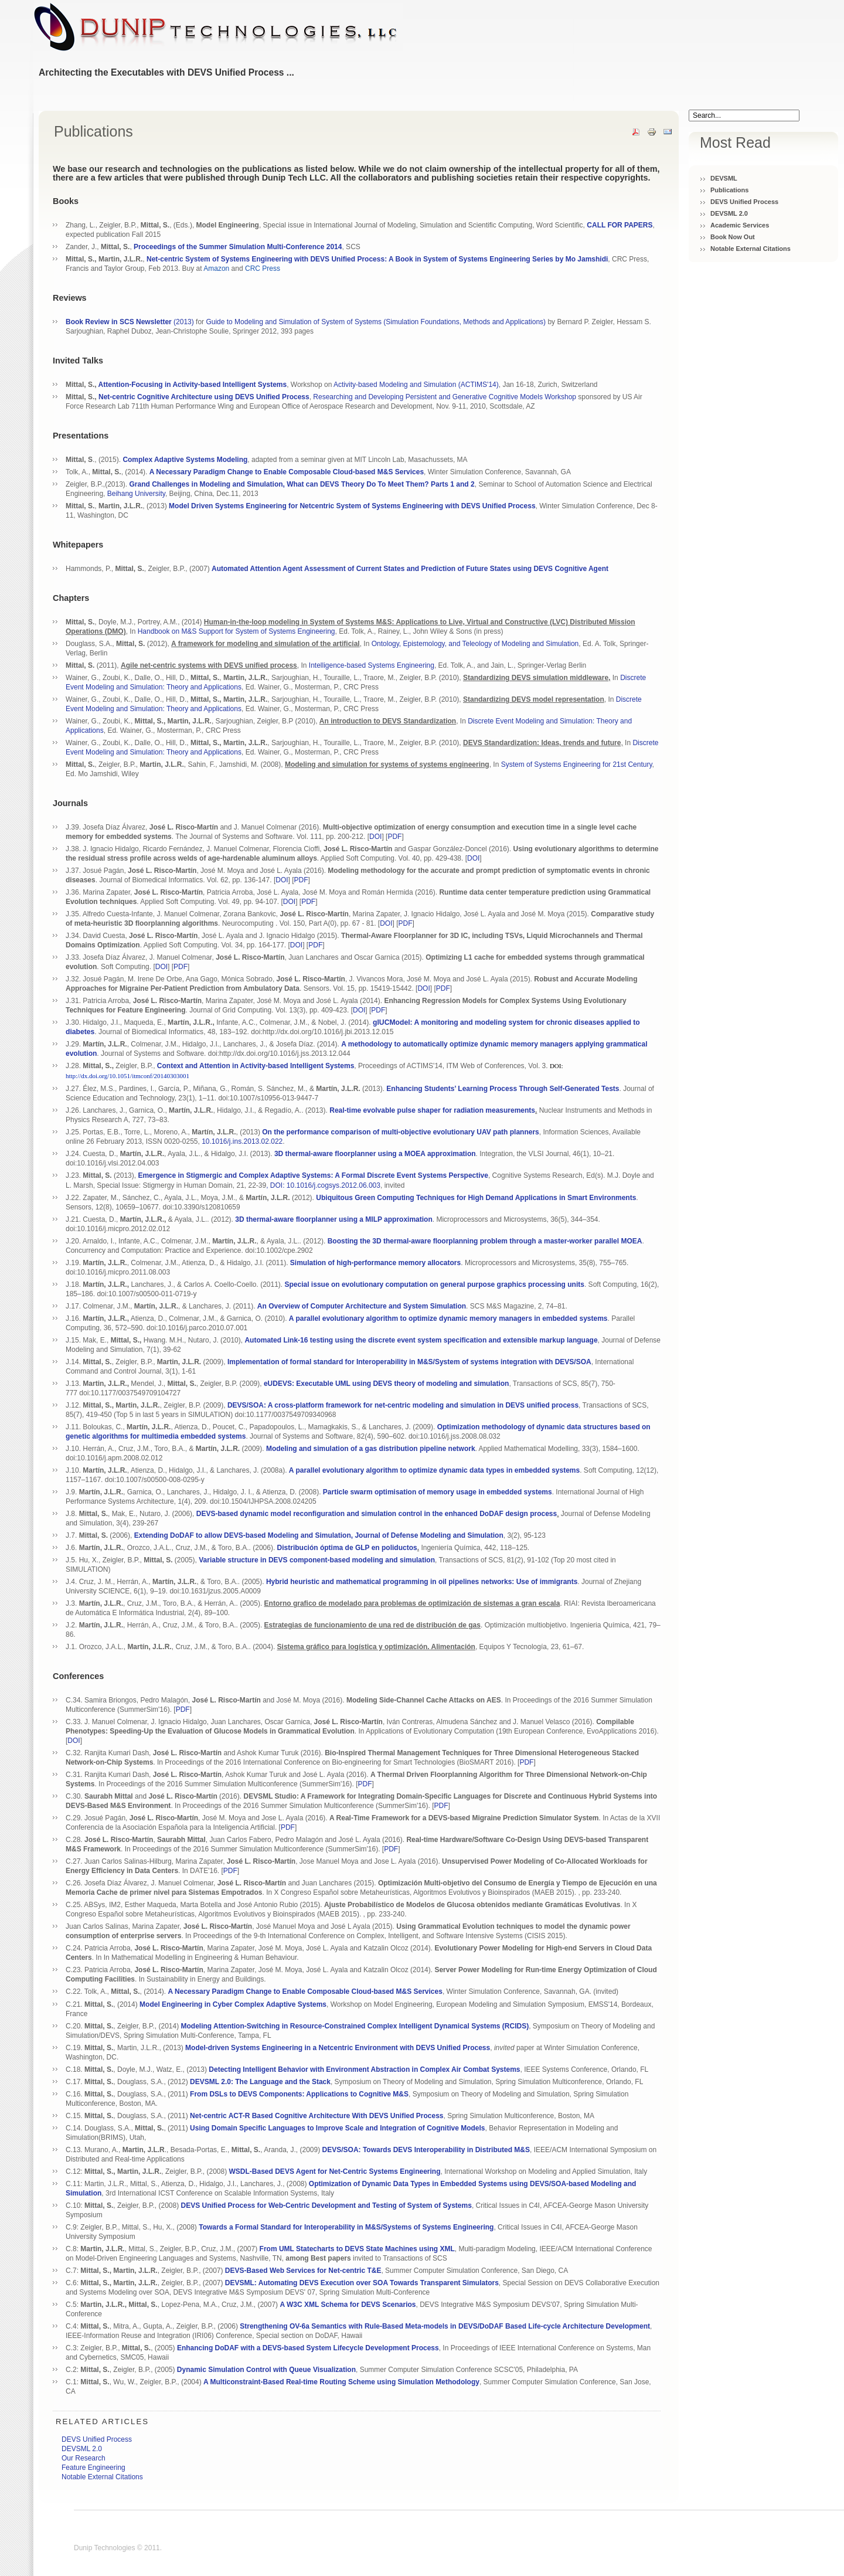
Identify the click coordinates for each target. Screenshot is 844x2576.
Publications (729, 189)
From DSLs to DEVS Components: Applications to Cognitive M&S (299, 2094)
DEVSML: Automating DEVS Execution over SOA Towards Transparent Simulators (362, 2283)
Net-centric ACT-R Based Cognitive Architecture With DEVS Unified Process (316, 2116)
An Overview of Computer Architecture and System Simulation (361, 1306)
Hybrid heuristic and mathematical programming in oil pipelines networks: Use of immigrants (421, 1582)
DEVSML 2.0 (729, 213)
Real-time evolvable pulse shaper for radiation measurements (432, 1110)
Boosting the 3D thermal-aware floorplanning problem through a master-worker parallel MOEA (485, 1241)
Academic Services (739, 225)
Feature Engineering (93, 2467)
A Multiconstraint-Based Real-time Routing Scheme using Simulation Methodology (341, 2382)
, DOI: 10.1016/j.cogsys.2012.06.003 (323, 1185)
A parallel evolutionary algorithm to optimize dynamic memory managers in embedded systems (448, 1318)
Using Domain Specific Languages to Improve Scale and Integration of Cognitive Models (337, 2128)
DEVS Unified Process (744, 201)
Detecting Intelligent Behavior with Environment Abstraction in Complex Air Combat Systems (364, 2069)
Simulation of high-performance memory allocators (375, 1263)
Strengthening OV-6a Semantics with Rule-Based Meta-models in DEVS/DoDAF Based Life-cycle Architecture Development (445, 2326)
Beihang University (136, 494)
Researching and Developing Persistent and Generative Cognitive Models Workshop (444, 397)
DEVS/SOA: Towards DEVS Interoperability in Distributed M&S (426, 2150)
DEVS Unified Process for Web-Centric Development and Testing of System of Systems (326, 2205)
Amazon (216, 268)
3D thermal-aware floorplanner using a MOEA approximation (375, 1154)
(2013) (130, 322)
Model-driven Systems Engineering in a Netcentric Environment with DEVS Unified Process (337, 2048)
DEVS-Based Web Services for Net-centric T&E (303, 2270)
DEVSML (723, 178)
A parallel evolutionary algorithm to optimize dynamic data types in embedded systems (434, 1470)
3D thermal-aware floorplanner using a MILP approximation (334, 1219)
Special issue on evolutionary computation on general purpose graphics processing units (434, 1284)
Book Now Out (732, 236)
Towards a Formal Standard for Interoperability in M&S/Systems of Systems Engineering (346, 2227)
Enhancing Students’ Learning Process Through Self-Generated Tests (502, 1089)
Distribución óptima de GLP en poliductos (347, 1548)
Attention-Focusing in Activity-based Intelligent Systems (192, 384)
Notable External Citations (750, 248)
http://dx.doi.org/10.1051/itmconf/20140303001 (127, 1075)
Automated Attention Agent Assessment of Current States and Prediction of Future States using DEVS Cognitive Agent (410, 569)
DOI (375, 836)
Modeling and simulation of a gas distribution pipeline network (370, 1449)
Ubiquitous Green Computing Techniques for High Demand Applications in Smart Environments (476, 1198)
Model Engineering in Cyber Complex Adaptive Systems (232, 2004)
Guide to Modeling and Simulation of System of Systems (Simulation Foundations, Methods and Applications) (376, 322)
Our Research (84, 2458)
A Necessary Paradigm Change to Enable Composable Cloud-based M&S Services (305, 1991)
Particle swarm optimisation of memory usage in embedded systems (437, 1492)
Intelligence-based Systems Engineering (371, 665)
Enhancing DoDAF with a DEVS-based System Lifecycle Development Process (308, 2348)
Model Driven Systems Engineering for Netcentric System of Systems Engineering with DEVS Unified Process (352, 506)
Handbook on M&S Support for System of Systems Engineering (236, 631)
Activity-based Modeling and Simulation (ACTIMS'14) (416, 384)
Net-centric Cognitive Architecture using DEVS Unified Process (203, 397)
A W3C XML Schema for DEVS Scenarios (348, 2304)
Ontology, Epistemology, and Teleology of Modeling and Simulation (475, 644)
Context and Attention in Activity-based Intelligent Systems (256, 1066)
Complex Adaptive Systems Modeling (184, 460)
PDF (394, 836)
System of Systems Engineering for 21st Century (576, 764)
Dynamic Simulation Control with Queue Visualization (266, 2370)
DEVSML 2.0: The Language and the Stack (260, 2082)
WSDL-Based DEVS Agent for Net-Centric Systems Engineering (335, 2171)
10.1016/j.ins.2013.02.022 (242, 1141)
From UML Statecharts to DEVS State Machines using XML (357, 2249)
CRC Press (262, 268)
